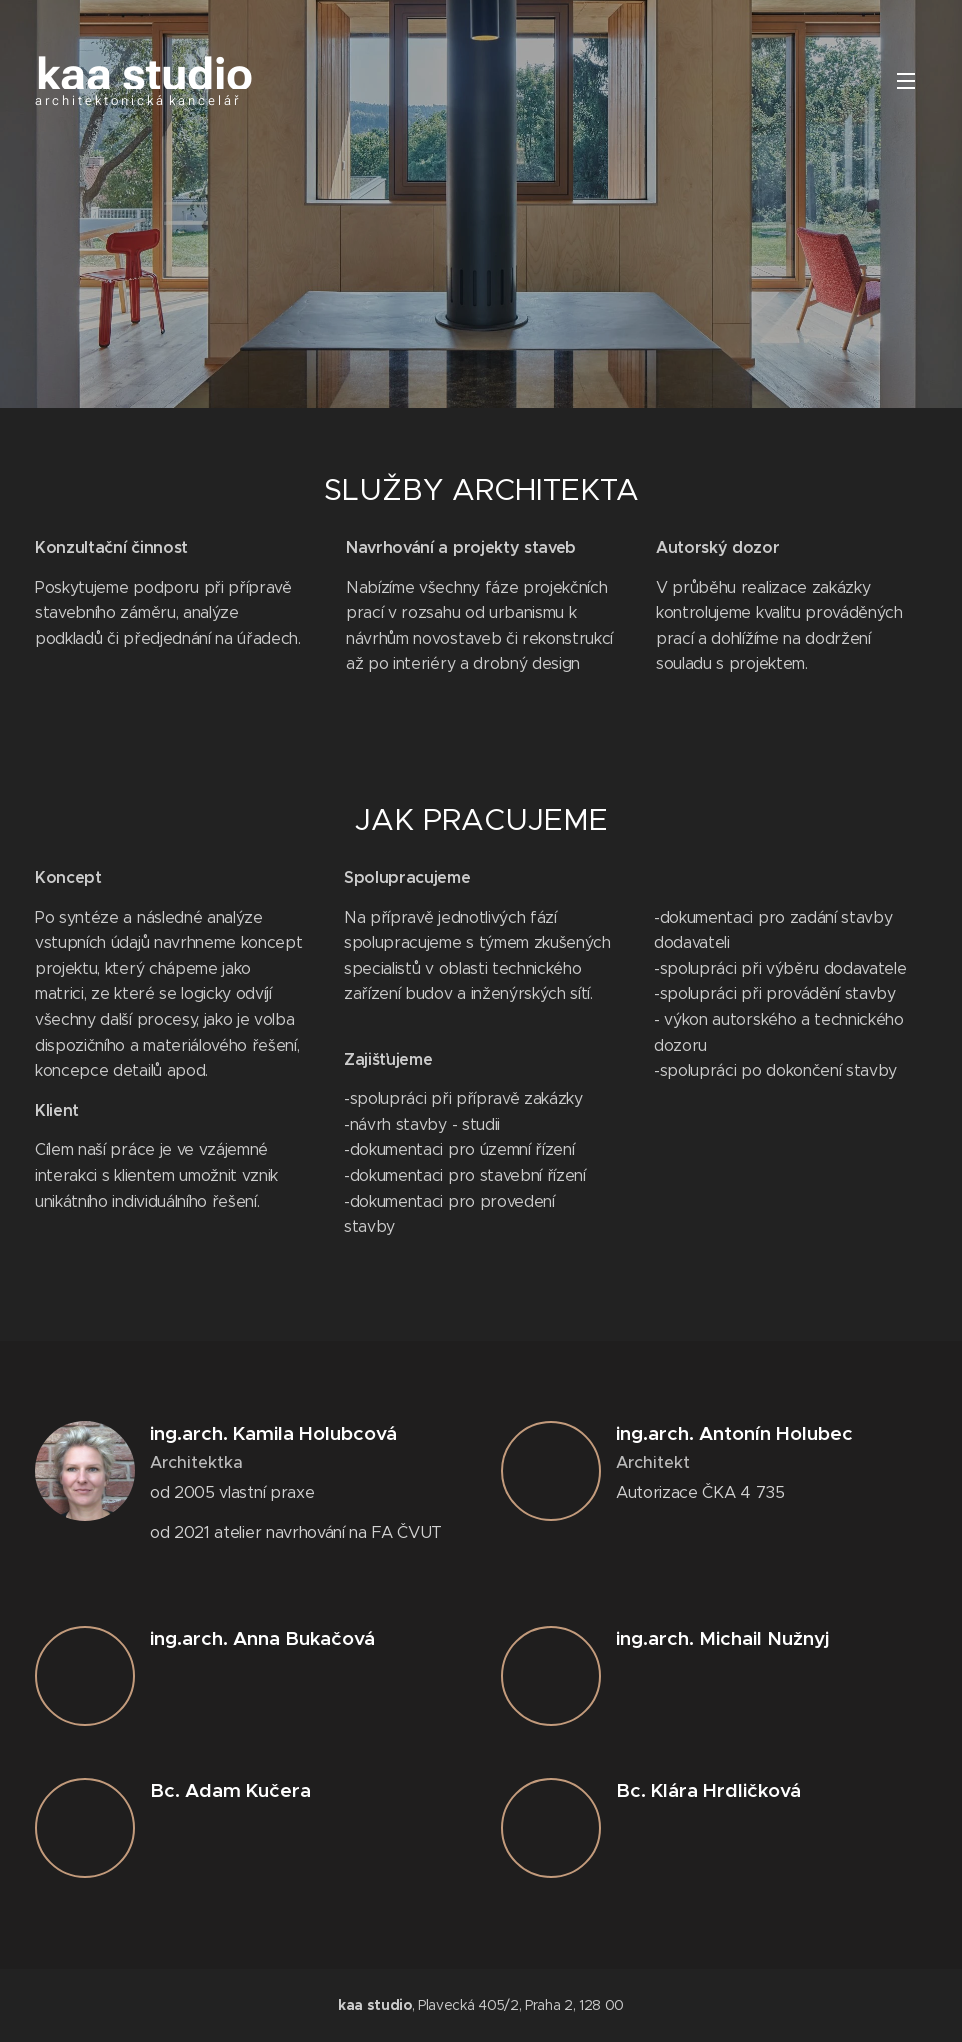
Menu (906, 81)
